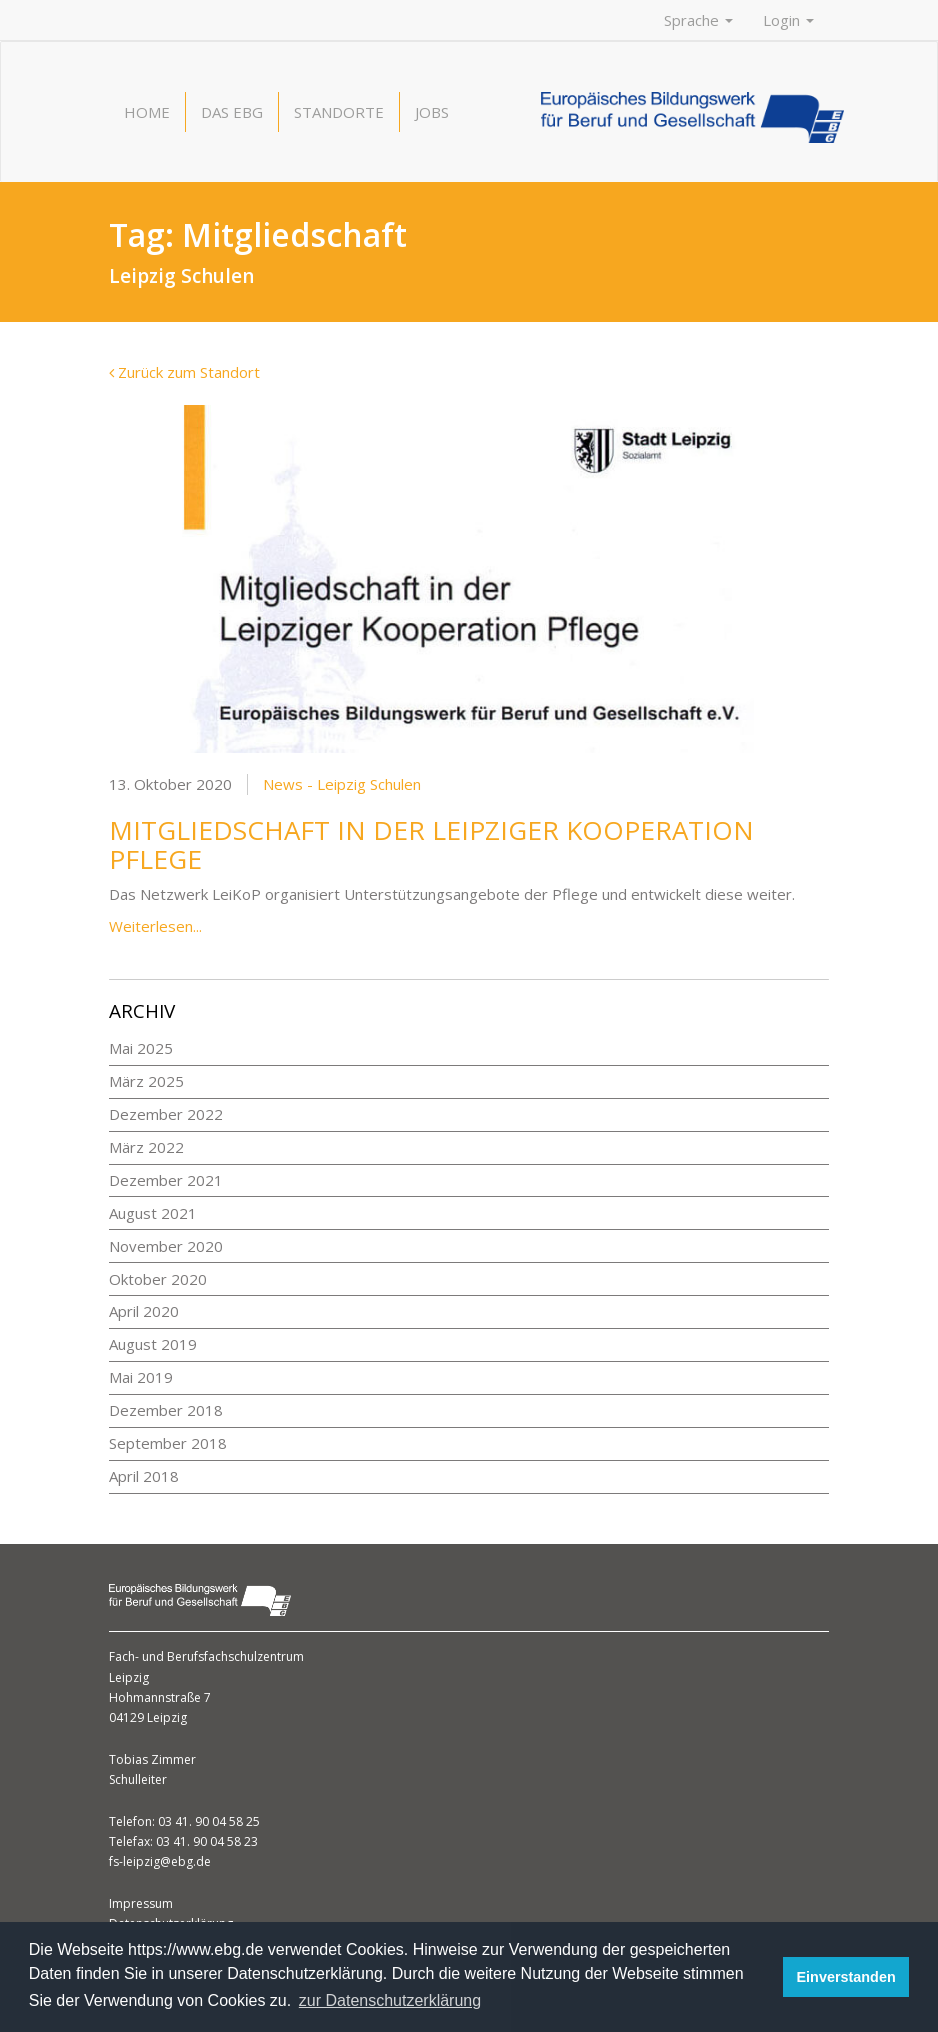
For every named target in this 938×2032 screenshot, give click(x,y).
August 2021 (153, 1213)
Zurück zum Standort (184, 372)
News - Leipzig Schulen (342, 784)
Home (147, 112)
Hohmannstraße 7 (160, 1697)
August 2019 (153, 1344)
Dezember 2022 (166, 1114)
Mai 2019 (141, 1377)
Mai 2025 (141, 1048)
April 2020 (144, 1311)
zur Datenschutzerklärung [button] (390, 2000)
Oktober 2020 (158, 1279)
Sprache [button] (698, 20)
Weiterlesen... (155, 926)
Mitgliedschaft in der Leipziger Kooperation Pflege (431, 844)
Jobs (432, 112)
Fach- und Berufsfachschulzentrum (206, 1656)
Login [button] (788, 20)
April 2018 (144, 1476)
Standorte (339, 112)
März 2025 (146, 1081)
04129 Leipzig (148, 1717)
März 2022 (146, 1147)
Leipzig (129, 1677)
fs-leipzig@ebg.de (160, 1861)
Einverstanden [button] (846, 1977)
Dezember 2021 (166, 1180)
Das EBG (232, 112)
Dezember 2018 (166, 1410)
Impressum (141, 1903)
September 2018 (168, 1443)
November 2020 (166, 1246)
